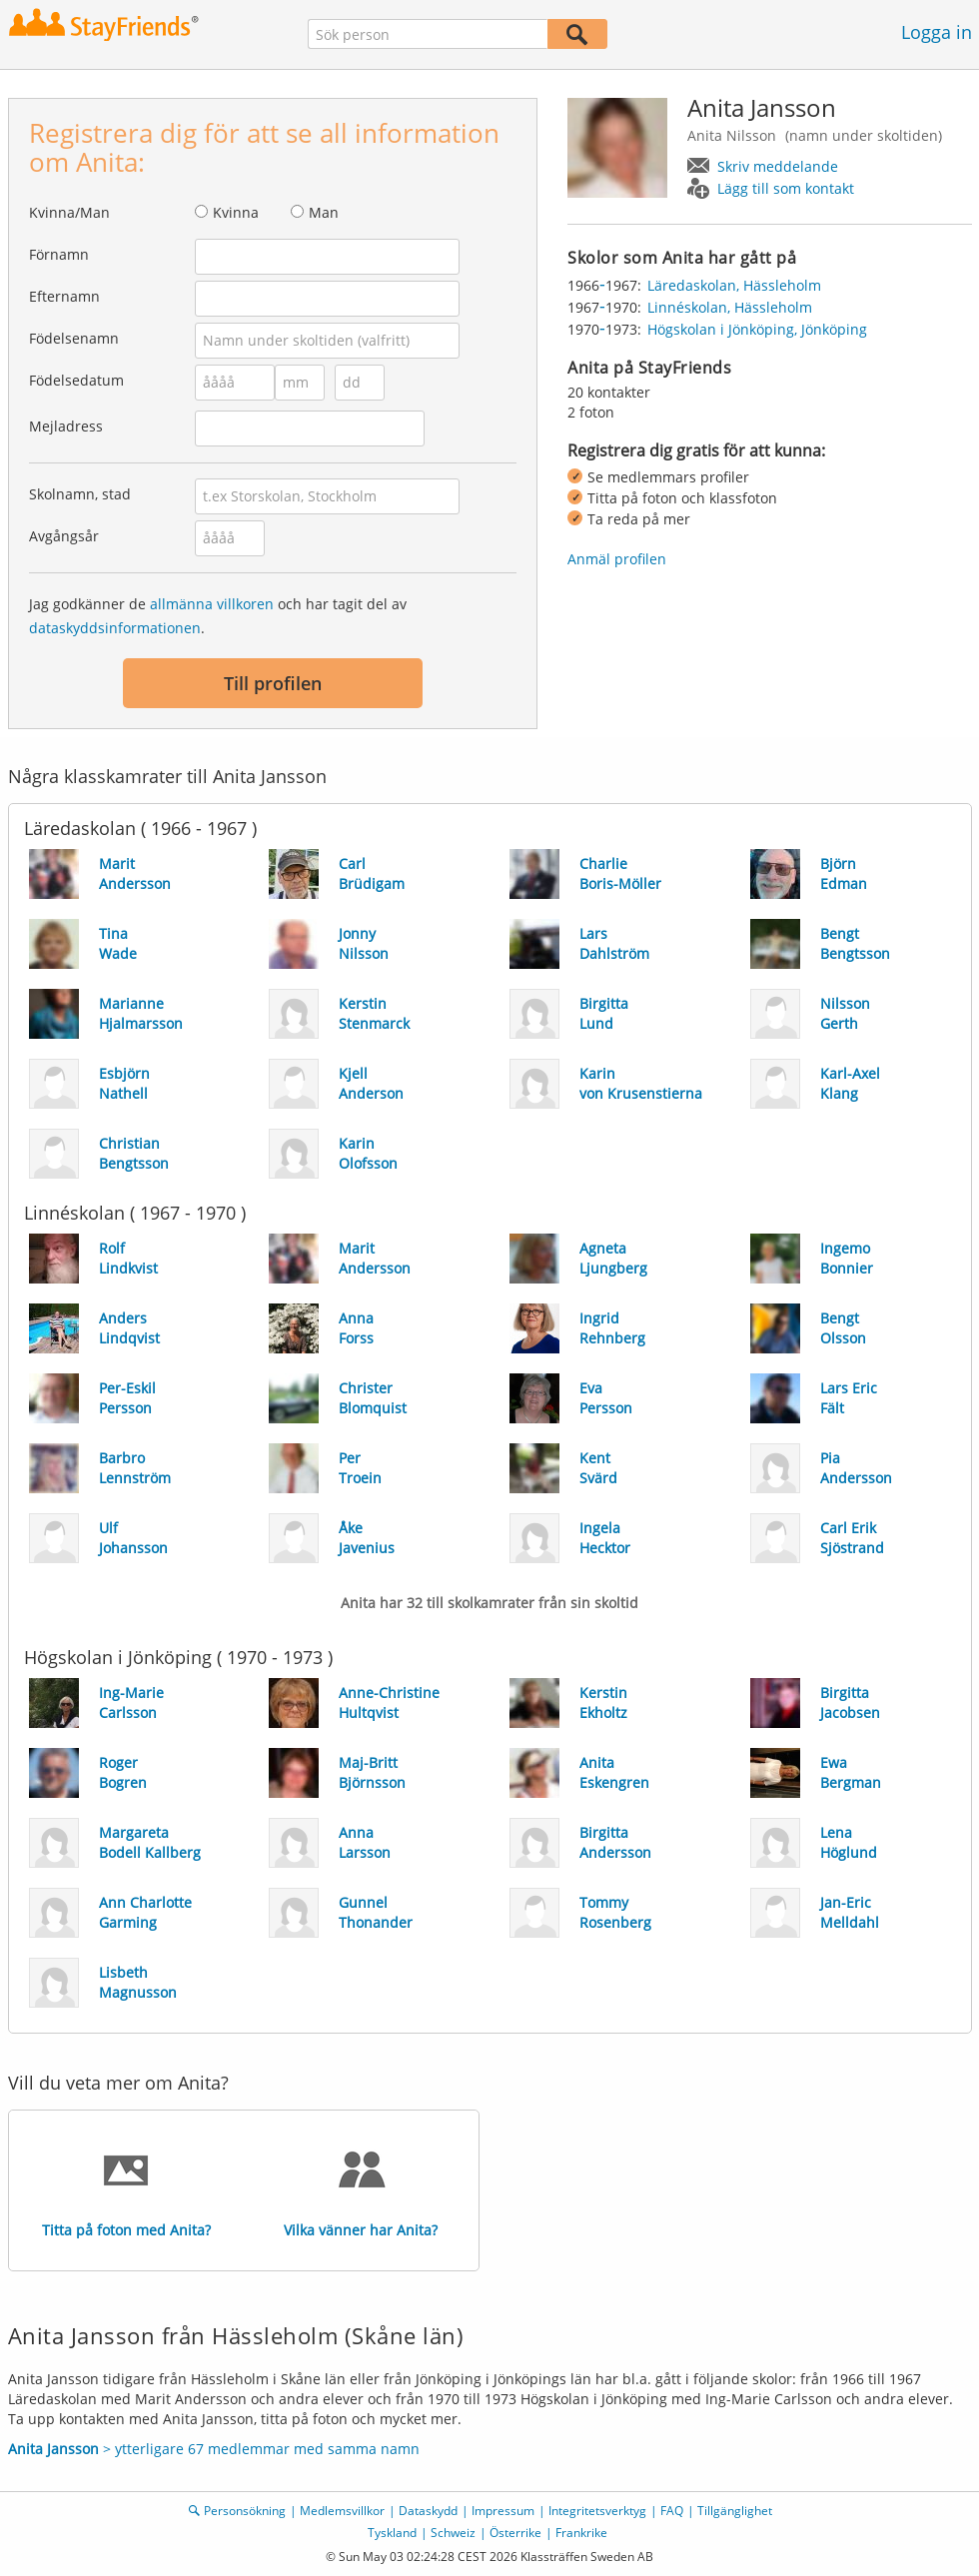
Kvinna (236, 212)
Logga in (936, 32)
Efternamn (64, 296)
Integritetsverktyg (597, 2510)
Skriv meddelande (777, 166)
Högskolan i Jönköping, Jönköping (757, 329)
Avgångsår (64, 535)
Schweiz (453, 2532)
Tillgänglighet (734, 2510)
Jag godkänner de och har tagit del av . (218, 615)
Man (324, 212)
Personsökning (245, 2510)
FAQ (671, 2510)
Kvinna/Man (69, 212)
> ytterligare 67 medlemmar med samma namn (214, 2448)
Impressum (503, 2510)
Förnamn (59, 254)
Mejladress (66, 426)
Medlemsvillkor (342, 2510)
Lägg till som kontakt (785, 188)
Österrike (515, 2532)
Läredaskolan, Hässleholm (734, 285)
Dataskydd (428, 2510)
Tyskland (392, 2532)
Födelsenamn (74, 338)
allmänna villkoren (212, 603)
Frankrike (581, 2532)
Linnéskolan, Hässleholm (729, 307)
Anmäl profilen (616, 558)
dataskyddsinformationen (115, 627)
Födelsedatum (76, 380)
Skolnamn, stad (80, 493)
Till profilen (273, 683)
